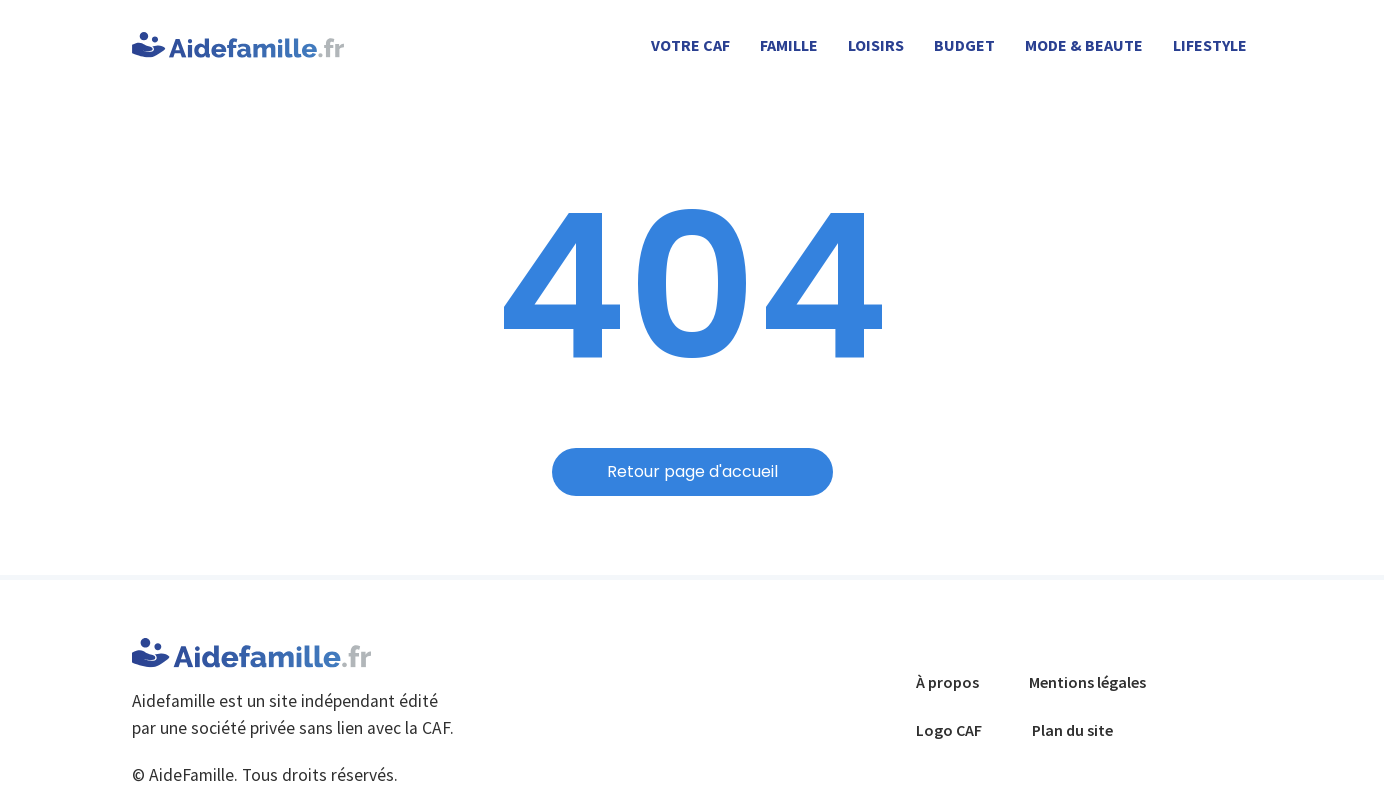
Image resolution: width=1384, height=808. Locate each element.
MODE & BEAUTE (1084, 45)
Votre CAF (690, 45)
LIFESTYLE (1210, 45)
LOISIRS (876, 45)
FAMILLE (789, 45)
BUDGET (964, 45)
